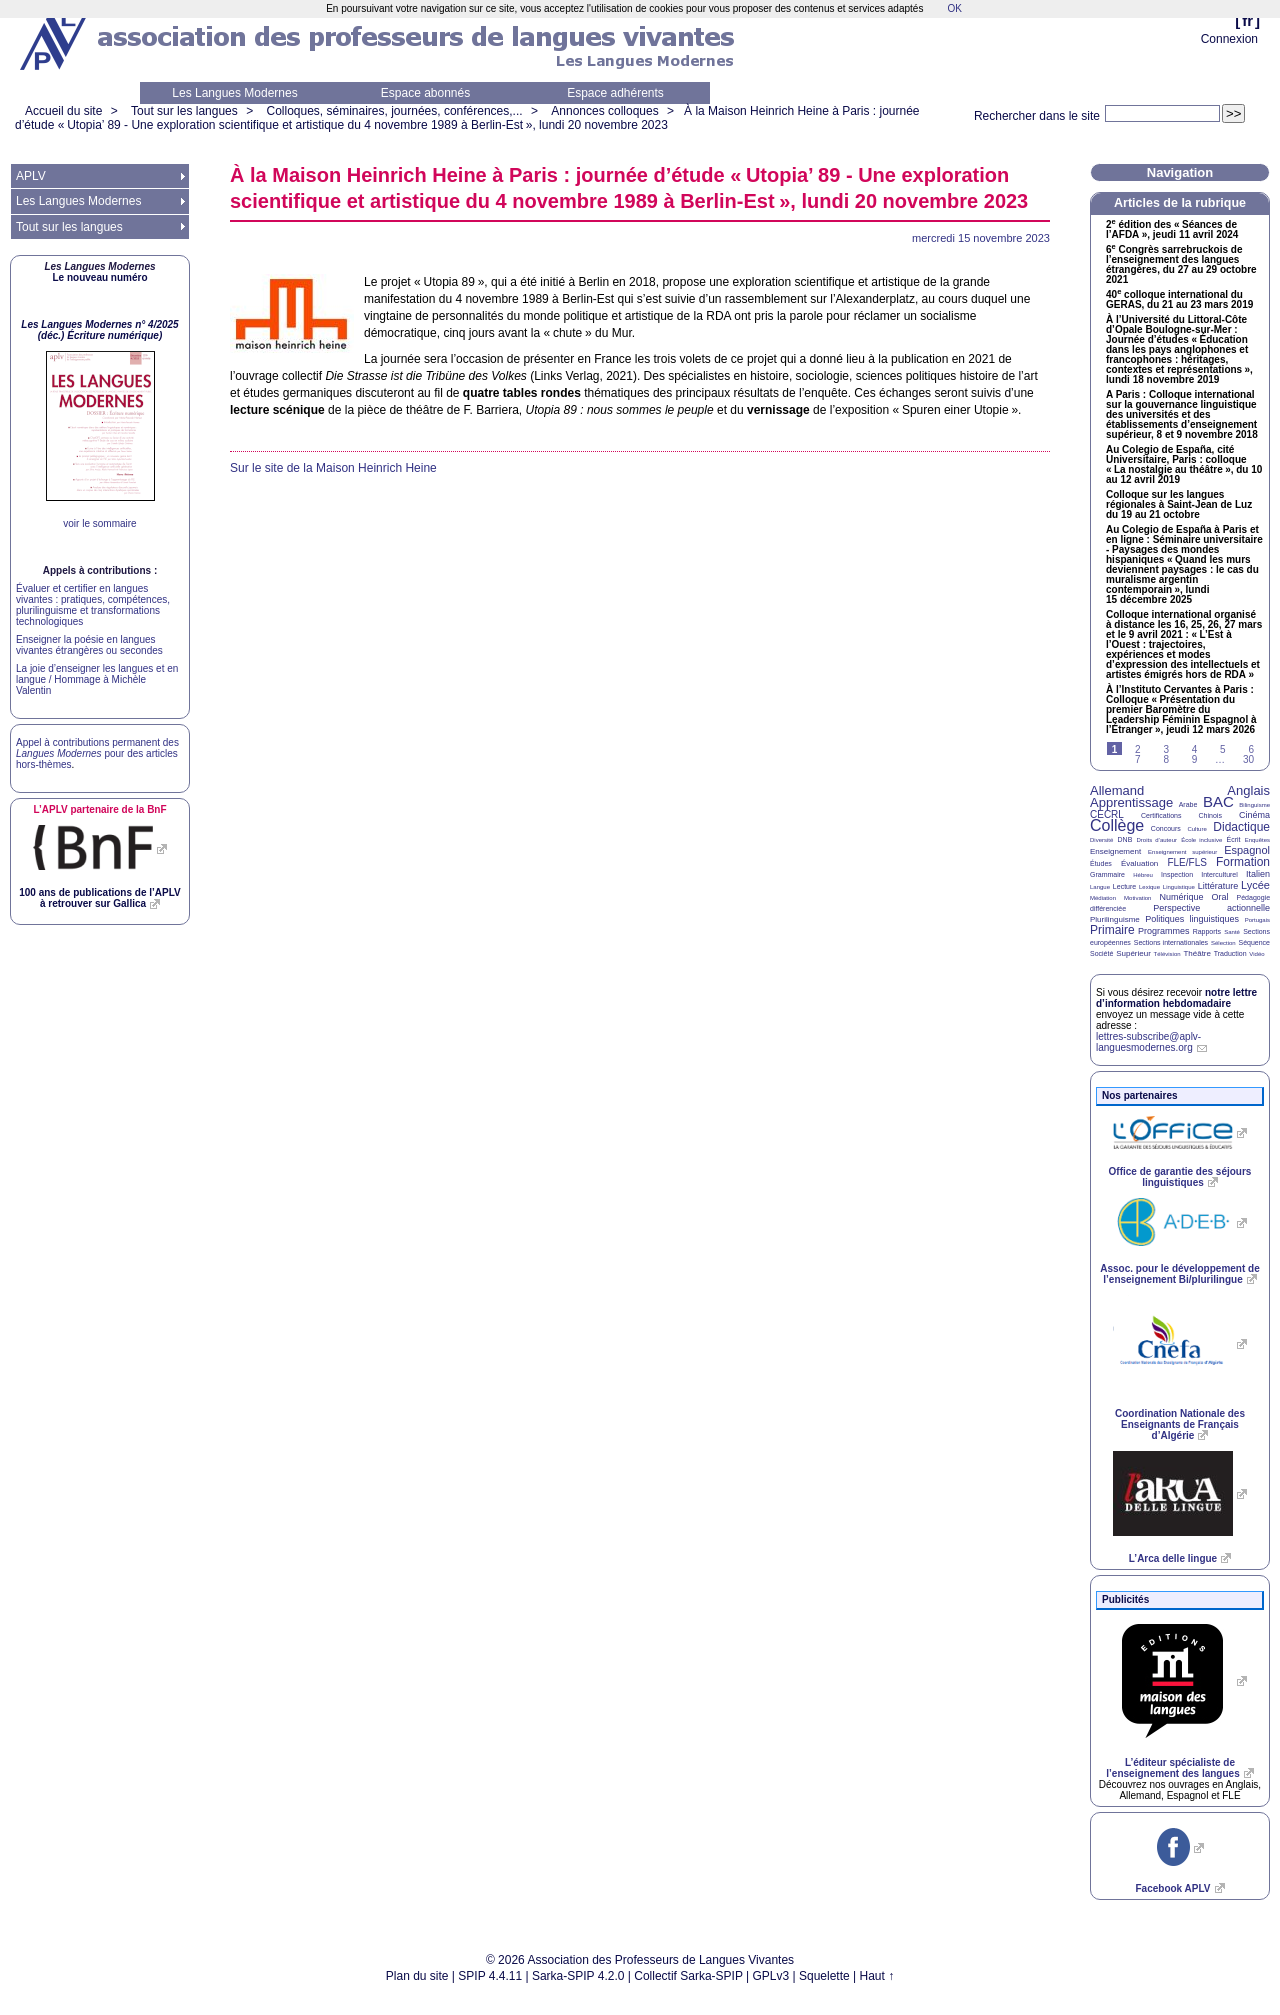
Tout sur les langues (184, 111)
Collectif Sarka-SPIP (688, 1976)
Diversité (1101, 840)
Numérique (1181, 897)
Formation (1243, 862)
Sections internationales (1171, 942)
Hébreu (1143, 875)
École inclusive (1201, 840)
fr (1247, 20)
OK (954, 8)
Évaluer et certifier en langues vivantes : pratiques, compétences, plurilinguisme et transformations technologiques (93, 605)
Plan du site (417, 1976)
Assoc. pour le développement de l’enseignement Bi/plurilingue (1179, 1274)
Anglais (1248, 790)
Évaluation (1139, 863)
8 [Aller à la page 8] (1166, 759)
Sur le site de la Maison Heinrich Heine (333, 468)
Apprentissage (1131, 802)
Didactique (1241, 827)
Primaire (1112, 930)
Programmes (1164, 931)
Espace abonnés (425, 93)
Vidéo (1256, 954)
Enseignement (1115, 851)
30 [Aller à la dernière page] (1248, 759)
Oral (1220, 897)
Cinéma (1254, 815)
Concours (1166, 828)
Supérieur (1133, 953)
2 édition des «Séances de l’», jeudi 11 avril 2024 (1172, 230)
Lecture (1124, 886)
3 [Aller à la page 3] (1166, 749)
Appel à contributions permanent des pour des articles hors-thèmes (97, 753)
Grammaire (1107, 874)
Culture (1196, 829)
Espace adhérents (615, 93)
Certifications (1161, 815)
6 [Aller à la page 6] (1251, 749)
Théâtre (1197, 953)
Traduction (1230, 953)
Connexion (1229, 39)
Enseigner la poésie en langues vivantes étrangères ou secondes (89, 645)
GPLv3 (771, 1976)
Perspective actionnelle (1211, 908)
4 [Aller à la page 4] (1195, 749)
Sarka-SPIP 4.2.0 (578, 1976)
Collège (1117, 825)
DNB (1125, 839)
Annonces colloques (604, 111)
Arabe (1188, 804)
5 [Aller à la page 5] (1223, 749)
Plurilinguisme (1115, 919)
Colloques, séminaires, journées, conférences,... (394, 111)
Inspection (1177, 874)
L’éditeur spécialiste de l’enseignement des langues (1172, 1768)
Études (1101, 863)
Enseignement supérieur (1182, 852)
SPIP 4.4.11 (490, 1976)
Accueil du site (63, 111)
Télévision (1167, 954)
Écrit (1233, 839)
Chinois (1210, 815)
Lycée (1255, 885)
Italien (1258, 874)
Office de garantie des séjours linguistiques (1180, 1177)
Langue (1100, 887)
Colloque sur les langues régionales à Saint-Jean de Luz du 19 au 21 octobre (1179, 505)
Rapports (1207, 931)
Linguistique (1179, 887)
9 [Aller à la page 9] (1195, 759)
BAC (1218, 801)
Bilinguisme (1254, 805)
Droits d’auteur (1157, 840)
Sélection (1223, 943)
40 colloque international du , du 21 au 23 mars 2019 (1179, 300)
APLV (31, 176)
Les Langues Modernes (234, 93)
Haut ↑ (877, 1976)
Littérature (1218, 886)
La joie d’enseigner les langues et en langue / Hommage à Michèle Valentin (97, 679)
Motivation (1137, 898)
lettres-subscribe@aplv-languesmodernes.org (1148, 1042)
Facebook (1172, 1888)
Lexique (1149, 887)
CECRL (1107, 814)
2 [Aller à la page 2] (1138, 749)
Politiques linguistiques (1192, 919)
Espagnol (1247, 850)
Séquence (1254, 942)
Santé (1232, 932)
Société (1101, 953)
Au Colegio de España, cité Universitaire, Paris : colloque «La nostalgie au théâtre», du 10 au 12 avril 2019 (1184, 465)
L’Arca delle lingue (1173, 1558)
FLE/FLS (1186, 862)
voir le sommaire (99, 523)
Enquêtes (1257, 840)
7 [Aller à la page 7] (1138, 759)
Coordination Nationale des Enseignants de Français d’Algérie (1180, 1424)
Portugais (1257, 920)
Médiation (1103, 898)
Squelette (824, 1976)
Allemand (1117, 790)
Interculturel (1219, 874)
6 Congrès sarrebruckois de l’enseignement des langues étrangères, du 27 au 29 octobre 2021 (1181, 265)
